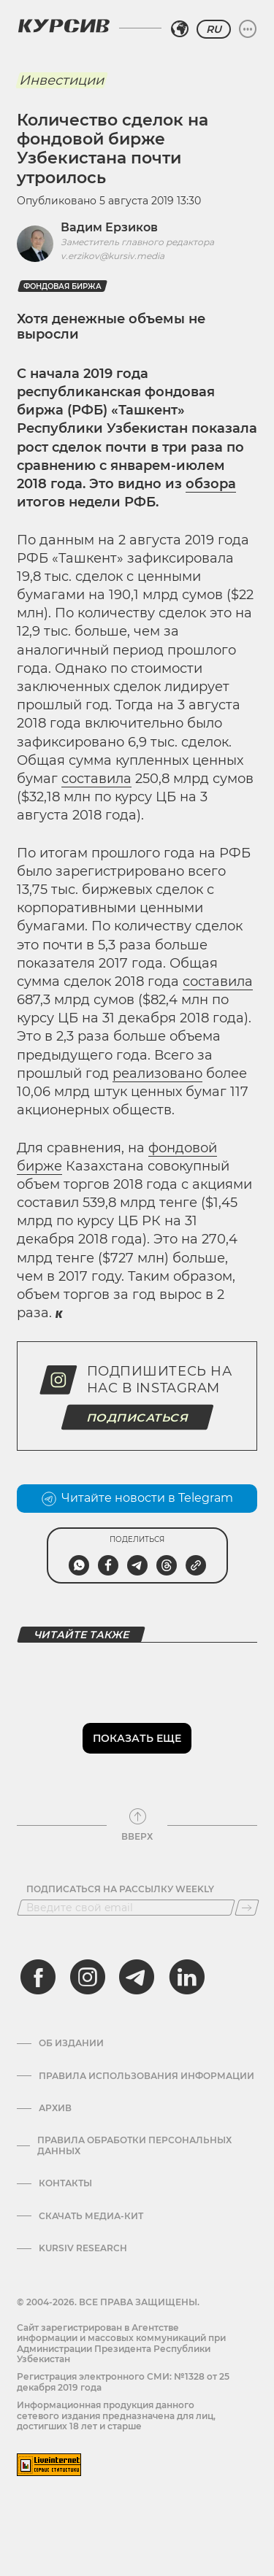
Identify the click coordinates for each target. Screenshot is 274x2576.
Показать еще (137, 1738)
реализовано (157, 1073)
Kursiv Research (83, 2248)
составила (96, 779)
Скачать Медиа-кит (91, 2216)
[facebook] (38, 1976)
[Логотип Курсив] (63, 25)
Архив (55, 2108)
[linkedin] (186, 1976)
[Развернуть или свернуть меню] (247, 29)
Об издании (71, 2043)
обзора (211, 484)
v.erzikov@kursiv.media (112, 255)
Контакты (65, 2183)
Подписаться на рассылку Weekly (120, 1889)
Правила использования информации (146, 2076)
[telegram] (136, 1976)
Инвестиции (61, 80)
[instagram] (87, 1976)
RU (213, 29)
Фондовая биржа (62, 286)
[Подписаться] (247, 1908)
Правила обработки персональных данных (134, 2145)
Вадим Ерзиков (109, 227)
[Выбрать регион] (179, 29)
